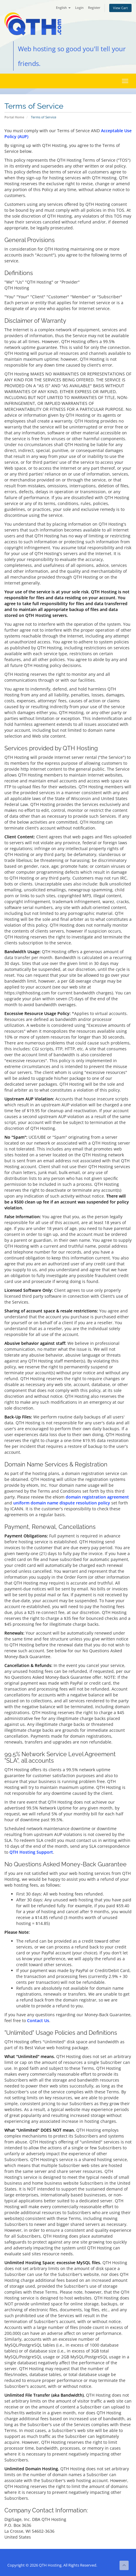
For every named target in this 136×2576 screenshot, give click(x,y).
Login (79, 7)
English (63, 7)
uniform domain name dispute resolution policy (61, 1503)
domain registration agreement (97, 1497)
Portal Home (14, 117)
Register (94, 7)
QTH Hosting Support (31, 1852)
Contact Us (38, 2020)
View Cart (120, 8)
